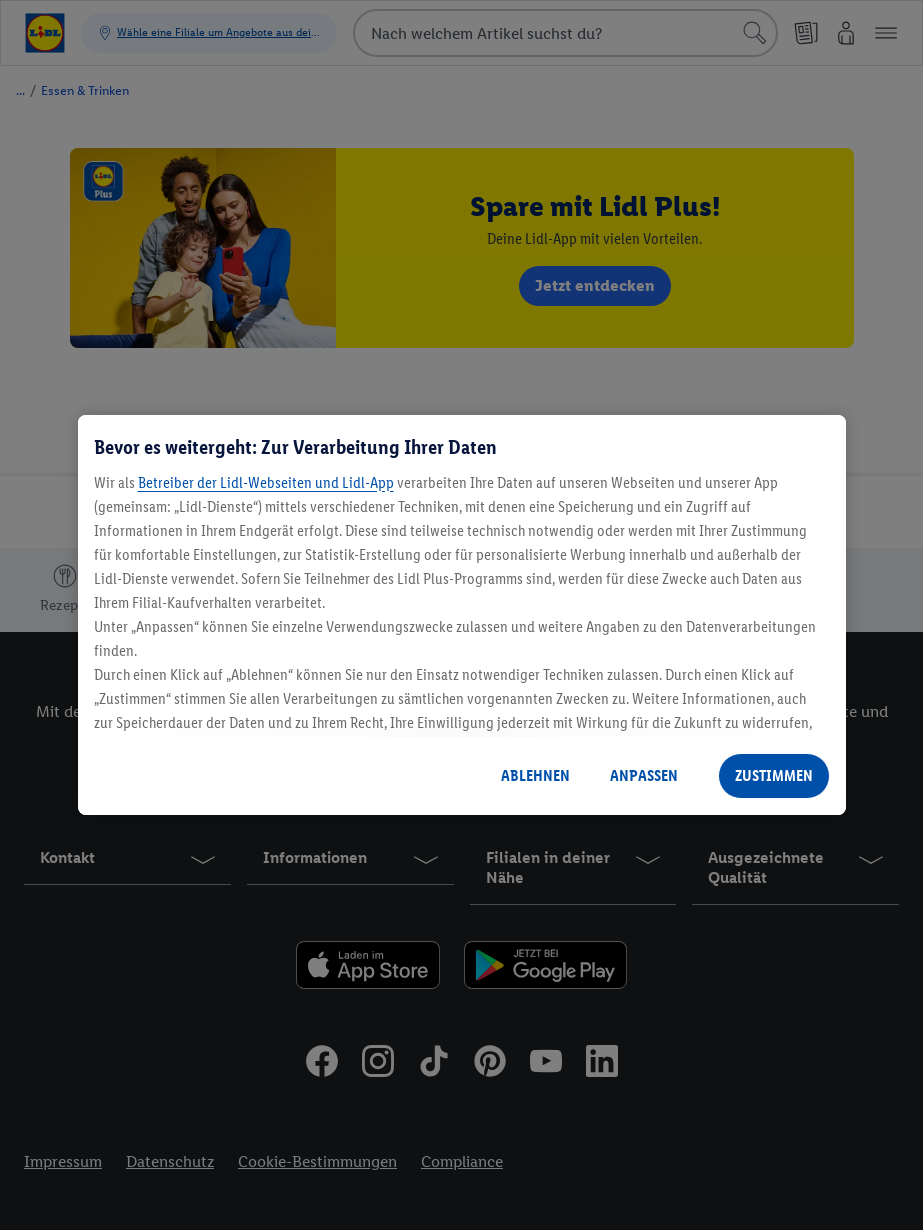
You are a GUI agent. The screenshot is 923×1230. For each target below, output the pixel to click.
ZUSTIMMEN (774, 775)
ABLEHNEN (535, 775)
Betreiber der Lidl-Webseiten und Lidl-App (266, 482)
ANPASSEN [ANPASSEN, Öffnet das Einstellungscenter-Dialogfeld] (644, 775)
